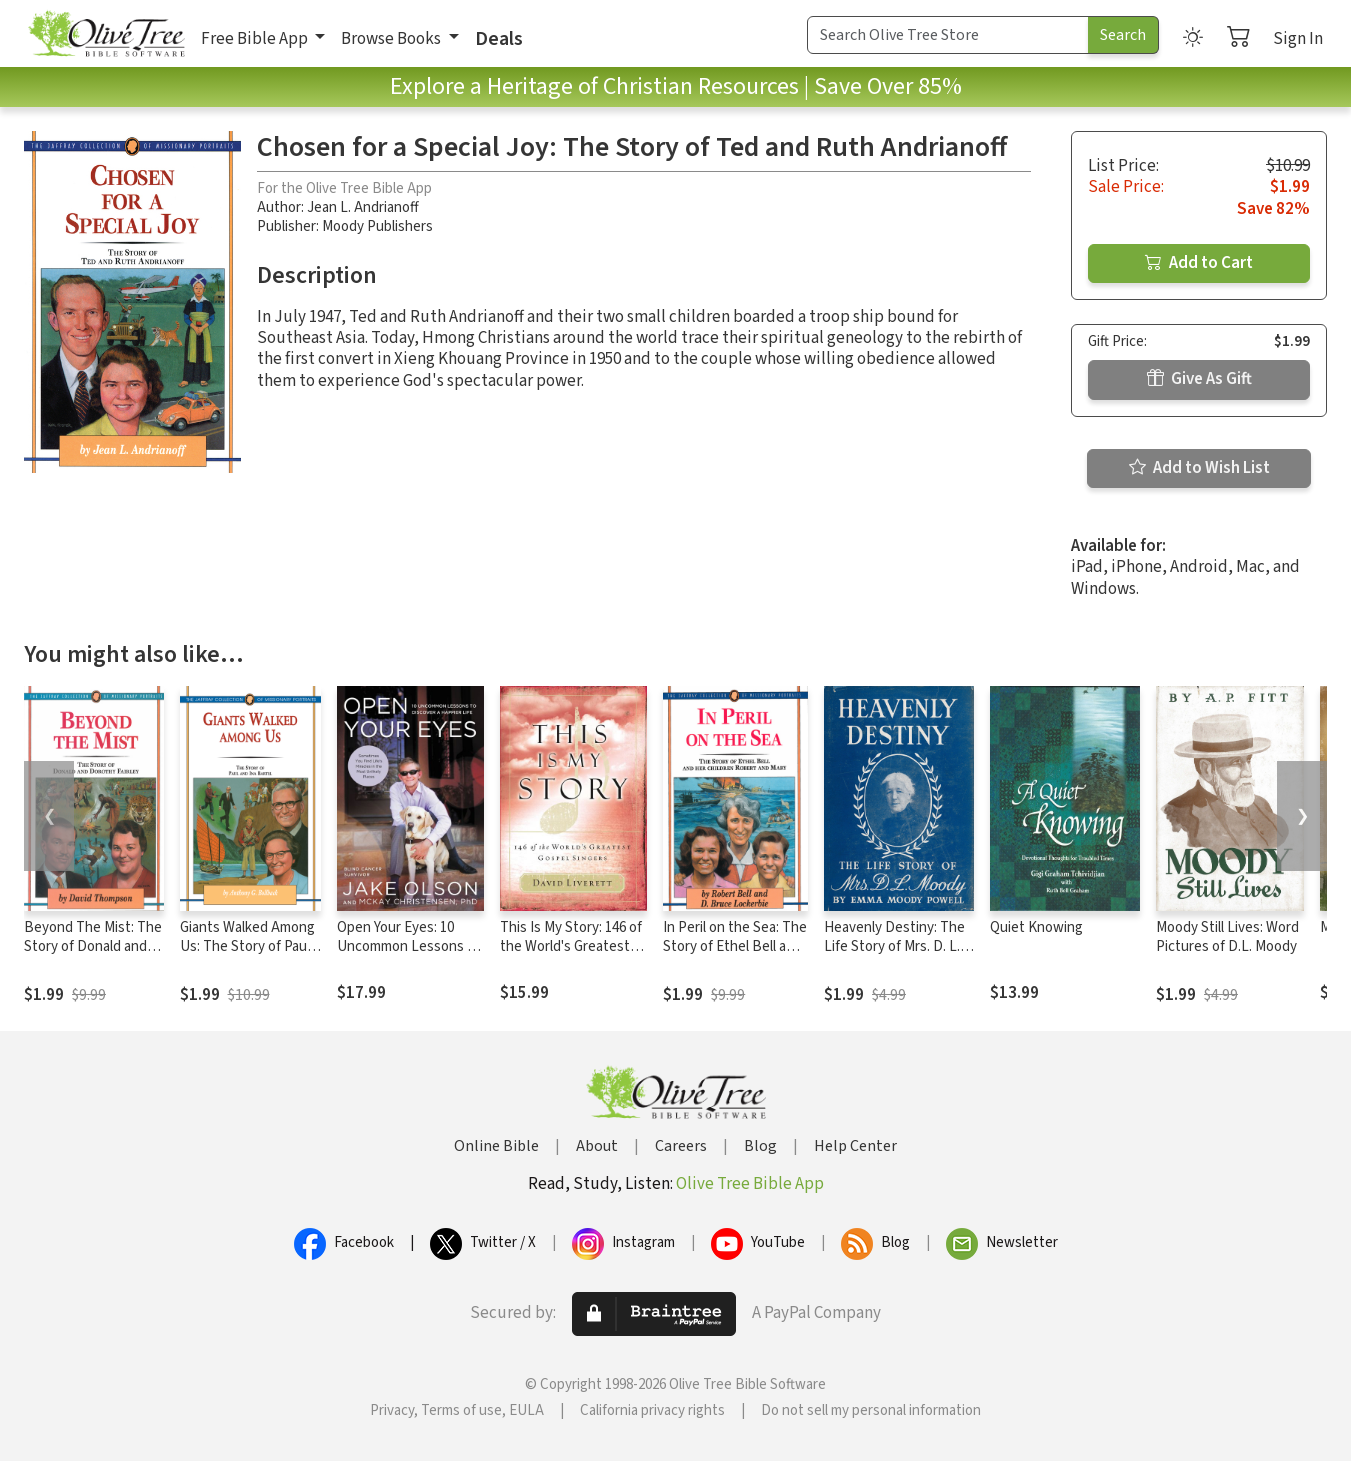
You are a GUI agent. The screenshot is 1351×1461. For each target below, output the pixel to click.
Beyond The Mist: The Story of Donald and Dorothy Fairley (93, 946)
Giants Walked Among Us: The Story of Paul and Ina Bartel (247, 946)
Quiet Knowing (1036, 927)
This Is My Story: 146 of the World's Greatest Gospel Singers (571, 946)
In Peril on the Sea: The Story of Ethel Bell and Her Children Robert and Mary (735, 956)
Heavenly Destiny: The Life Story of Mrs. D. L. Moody (894, 946)
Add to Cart (1199, 263)
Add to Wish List (1199, 468)
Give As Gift (1199, 379)
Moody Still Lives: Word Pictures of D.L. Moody (1227, 937)
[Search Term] (948, 35)
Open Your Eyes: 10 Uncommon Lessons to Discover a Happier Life (409, 946)
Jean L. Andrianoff (363, 207)
